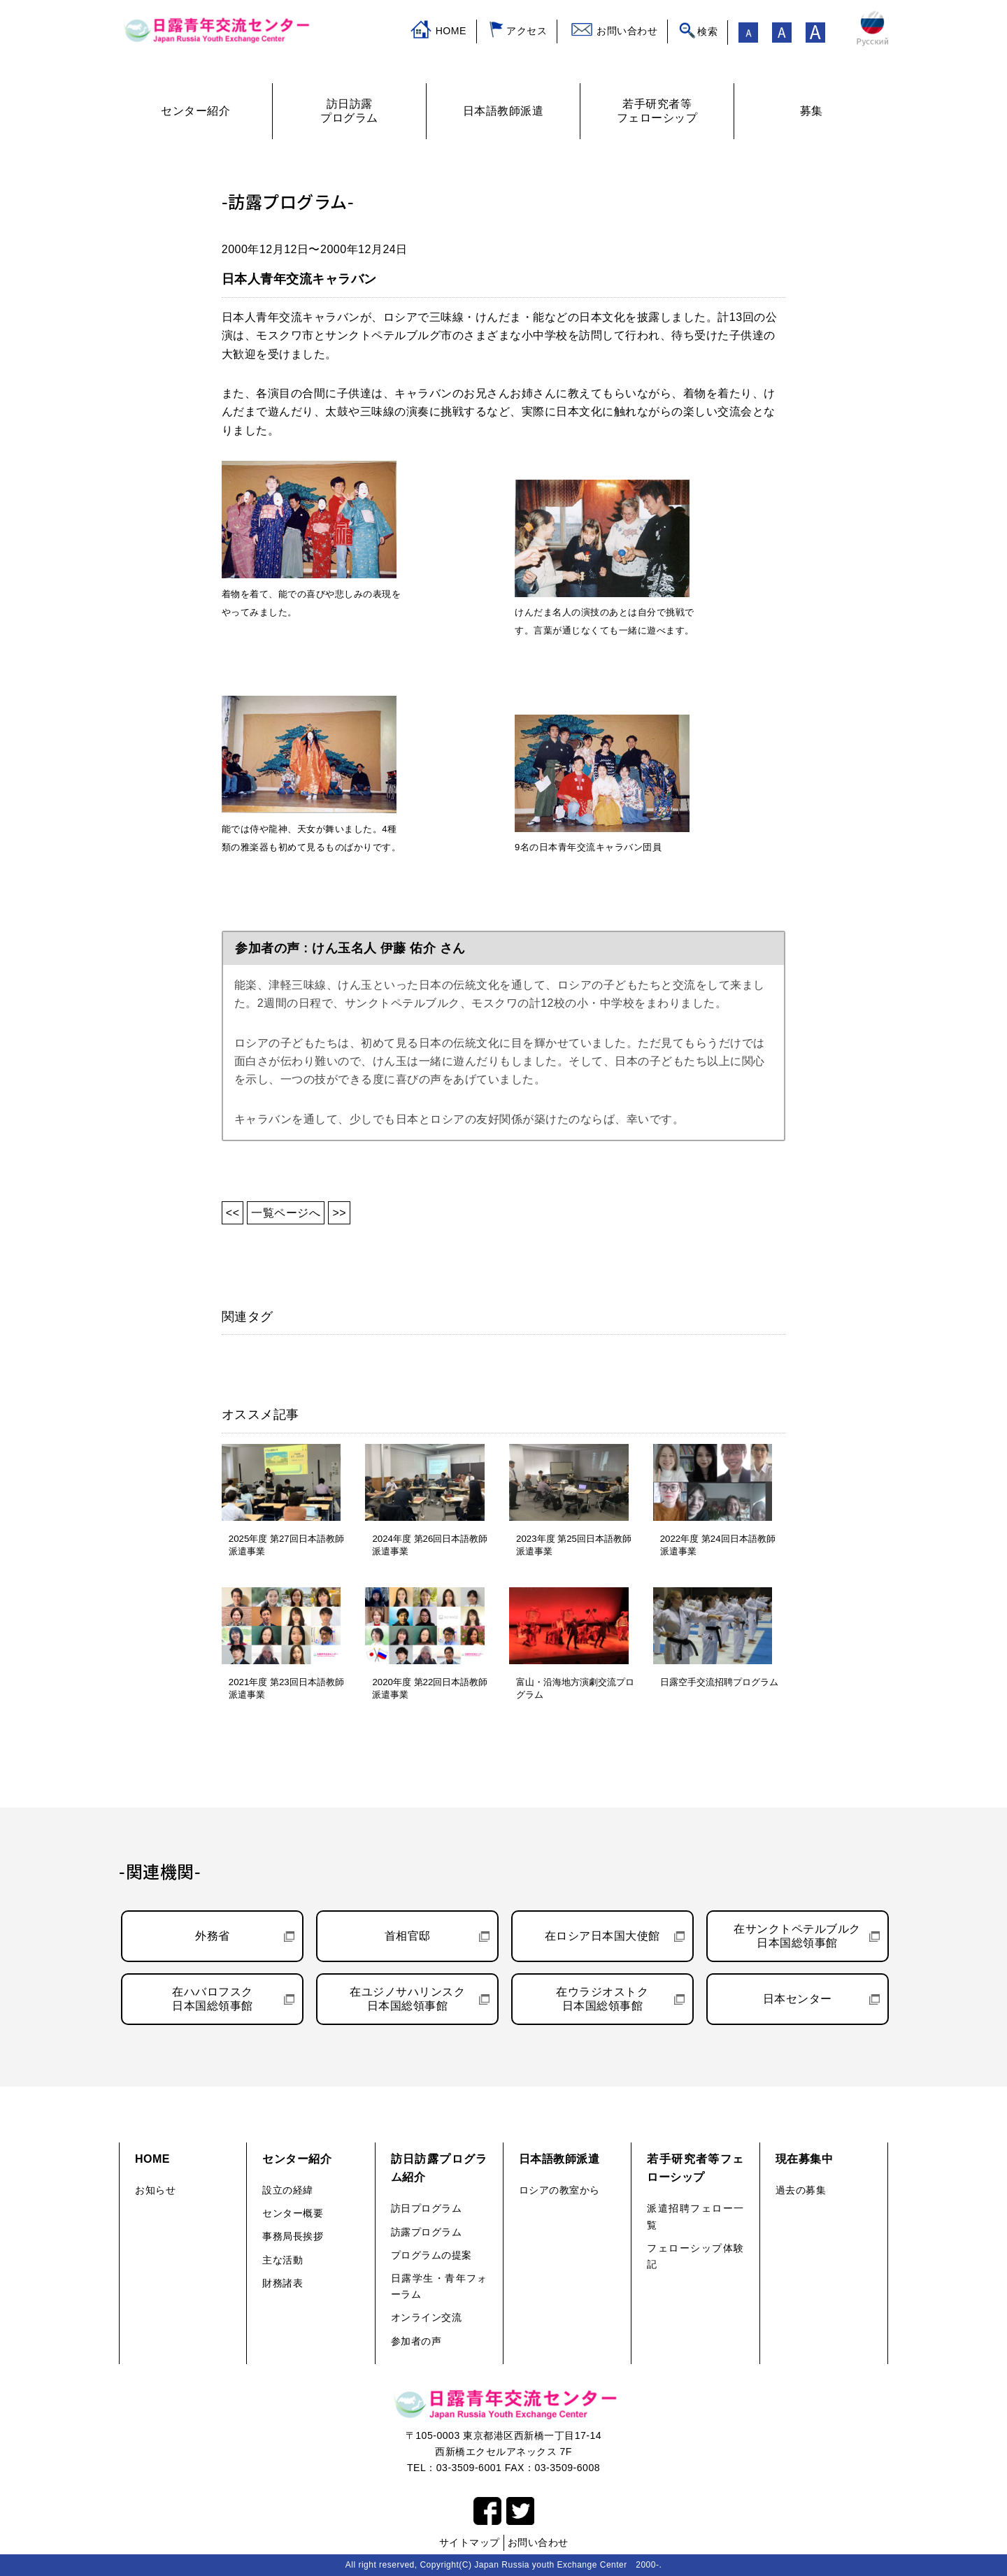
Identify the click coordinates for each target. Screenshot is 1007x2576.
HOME (451, 30)
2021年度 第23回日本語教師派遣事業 (286, 1688)
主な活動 (282, 2260)
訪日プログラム (426, 2208)
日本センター (797, 1999)
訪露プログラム (426, 2232)
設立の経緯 (287, 2190)
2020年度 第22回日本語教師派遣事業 (429, 1688)
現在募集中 (805, 2159)
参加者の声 (416, 2341)
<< (233, 1213)
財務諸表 (282, 2283)
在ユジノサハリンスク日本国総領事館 (407, 1999)
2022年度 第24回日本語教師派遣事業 (718, 1545)
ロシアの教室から (559, 2190)
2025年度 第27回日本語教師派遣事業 (286, 1545)
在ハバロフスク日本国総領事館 (212, 1999)
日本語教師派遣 (559, 2159)
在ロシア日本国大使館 (602, 1936)
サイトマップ (469, 2542)
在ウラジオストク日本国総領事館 (602, 1999)
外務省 (212, 1936)
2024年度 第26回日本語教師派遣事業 (429, 1545)
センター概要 (292, 2213)
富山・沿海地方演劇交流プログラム (575, 1688)
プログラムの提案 (431, 2255)
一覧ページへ (285, 1213)
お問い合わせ (627, 30)
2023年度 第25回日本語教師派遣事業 (573, 1545)
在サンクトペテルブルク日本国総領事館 (797, 1936)
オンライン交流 (426, 2317)
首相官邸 (408, 1936)
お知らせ (155, 2190)
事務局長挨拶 (292, 2236)
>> (339, 1213)
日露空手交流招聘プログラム (719, 1682)
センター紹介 (296, 2159)
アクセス (526, 30)
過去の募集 (801, 2190)
